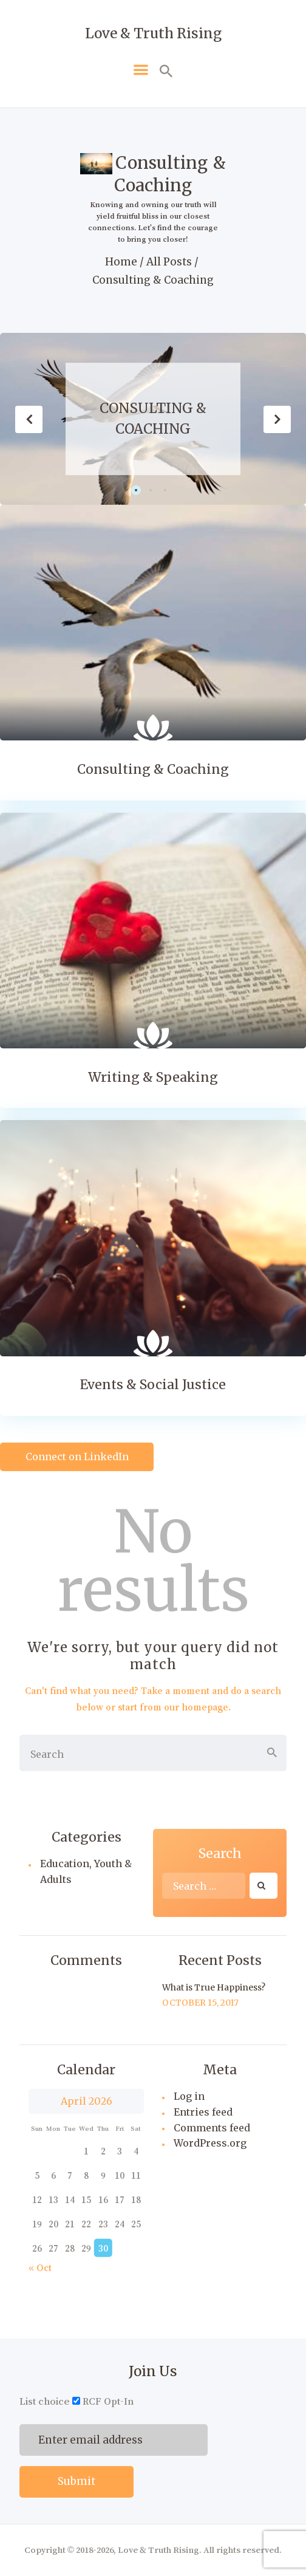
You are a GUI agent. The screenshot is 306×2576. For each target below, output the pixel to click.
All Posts (169, 261)
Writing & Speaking (153, 1077)
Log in (189, 2096)
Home (121, 261)
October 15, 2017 (200, 2002)
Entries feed (203, 2112)
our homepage (196, 1707)
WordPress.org (210, 2143)
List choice (44, 2401)
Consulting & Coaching (153, 418)
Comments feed (212, 2128)
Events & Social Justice (153, 1385)
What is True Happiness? (213, 1987)
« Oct (40, 2267)
